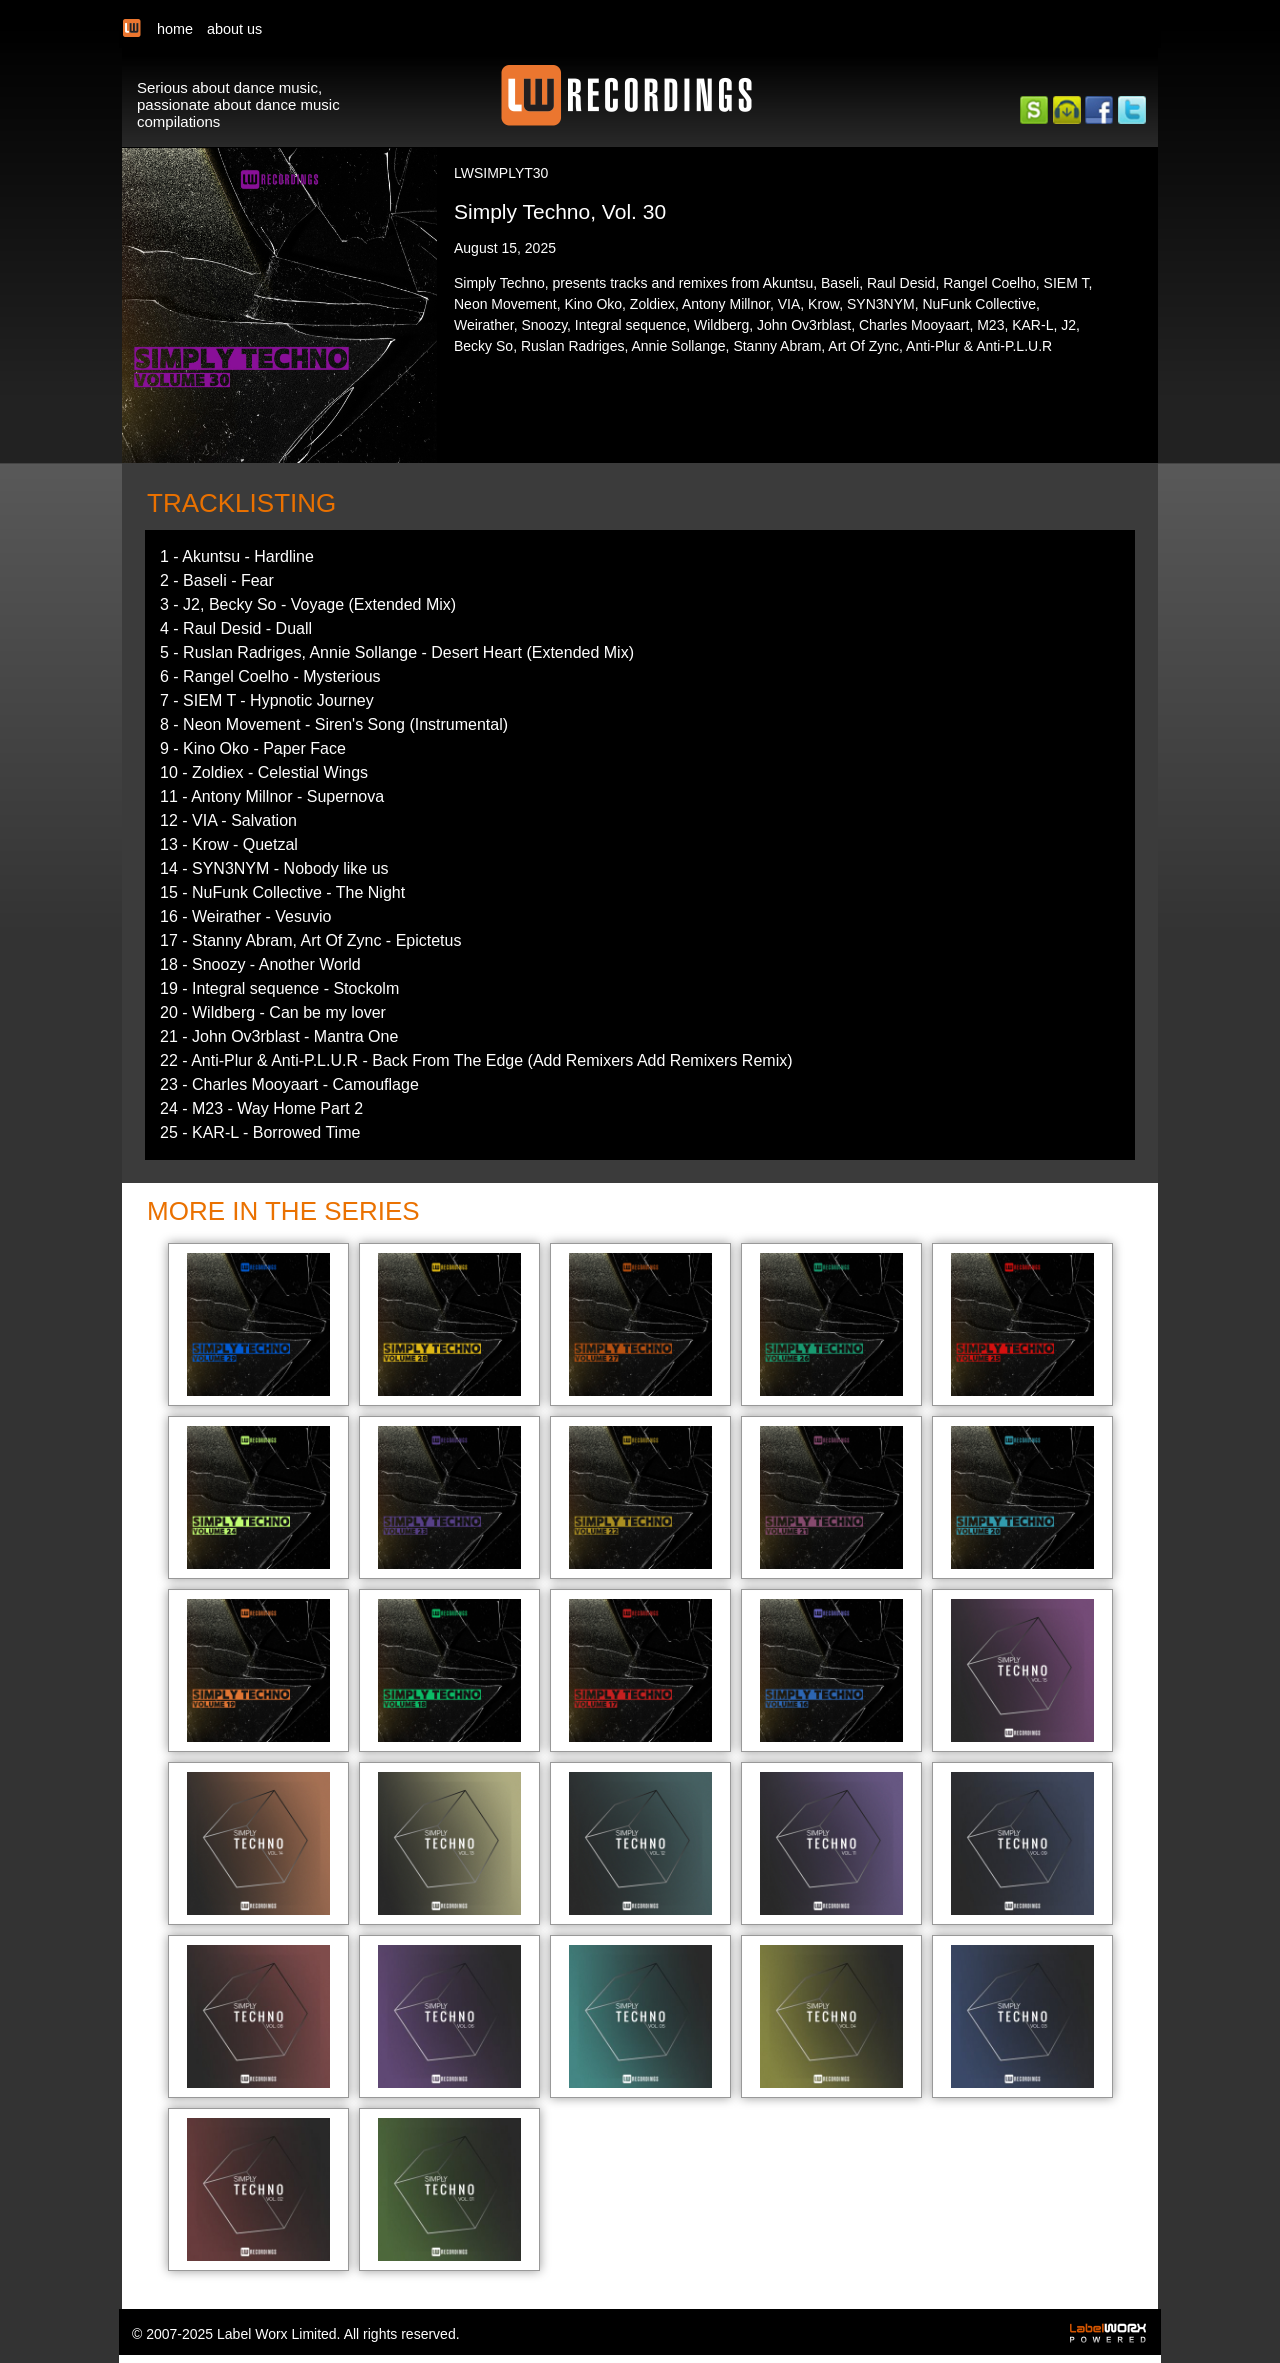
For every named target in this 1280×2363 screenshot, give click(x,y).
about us (234, 29)
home (175, 29)
